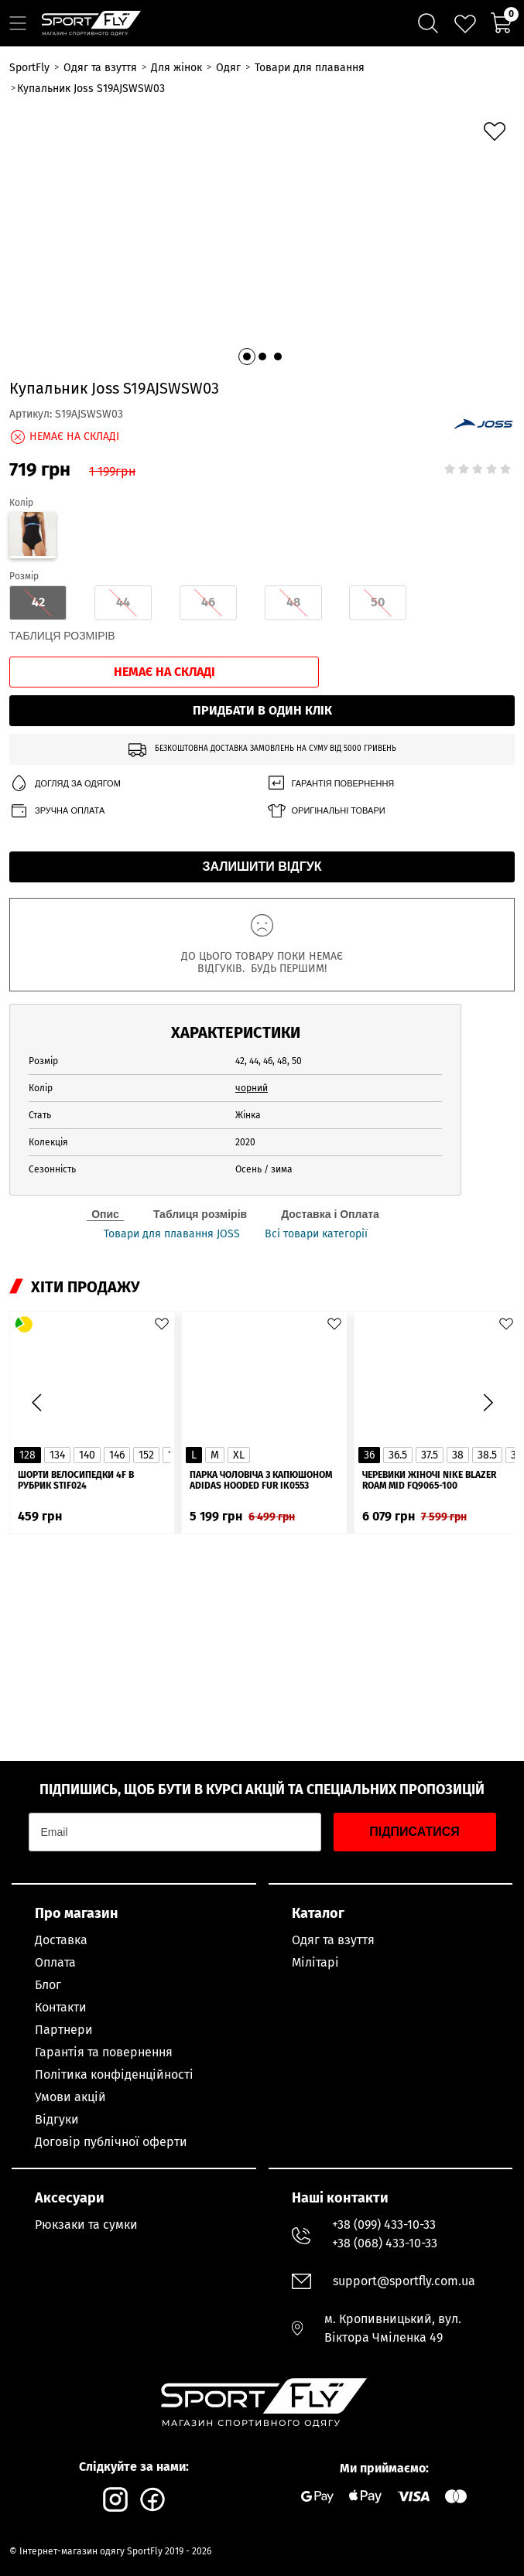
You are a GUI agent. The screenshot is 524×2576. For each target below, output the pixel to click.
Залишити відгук (262, 866)
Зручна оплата (56, 811)
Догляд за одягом (65, 783)
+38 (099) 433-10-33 (384, 2224)
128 (27, 1455)
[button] (247, 356)
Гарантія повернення (330, 783)
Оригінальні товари (325, 811)
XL (239, 1455)
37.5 (429, 1455)
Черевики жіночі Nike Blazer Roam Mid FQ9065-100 (429, 1480)
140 (87, 1455)
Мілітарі (315, 1962)
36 (369, 1455)
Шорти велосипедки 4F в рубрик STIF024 (76, 1480)
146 (117, 1455)
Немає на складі (164, 671)
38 (458, 1455)
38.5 (487, 1455)
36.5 (398, 1455)
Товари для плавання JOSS (172, 1234)
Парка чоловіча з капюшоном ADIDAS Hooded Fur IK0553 (261, 1480)
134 (57, 1455)
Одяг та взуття (333, 1940)
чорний (251, 1088)
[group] (262, 239)
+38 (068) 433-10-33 (384, 2243)
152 (146, 1455)
